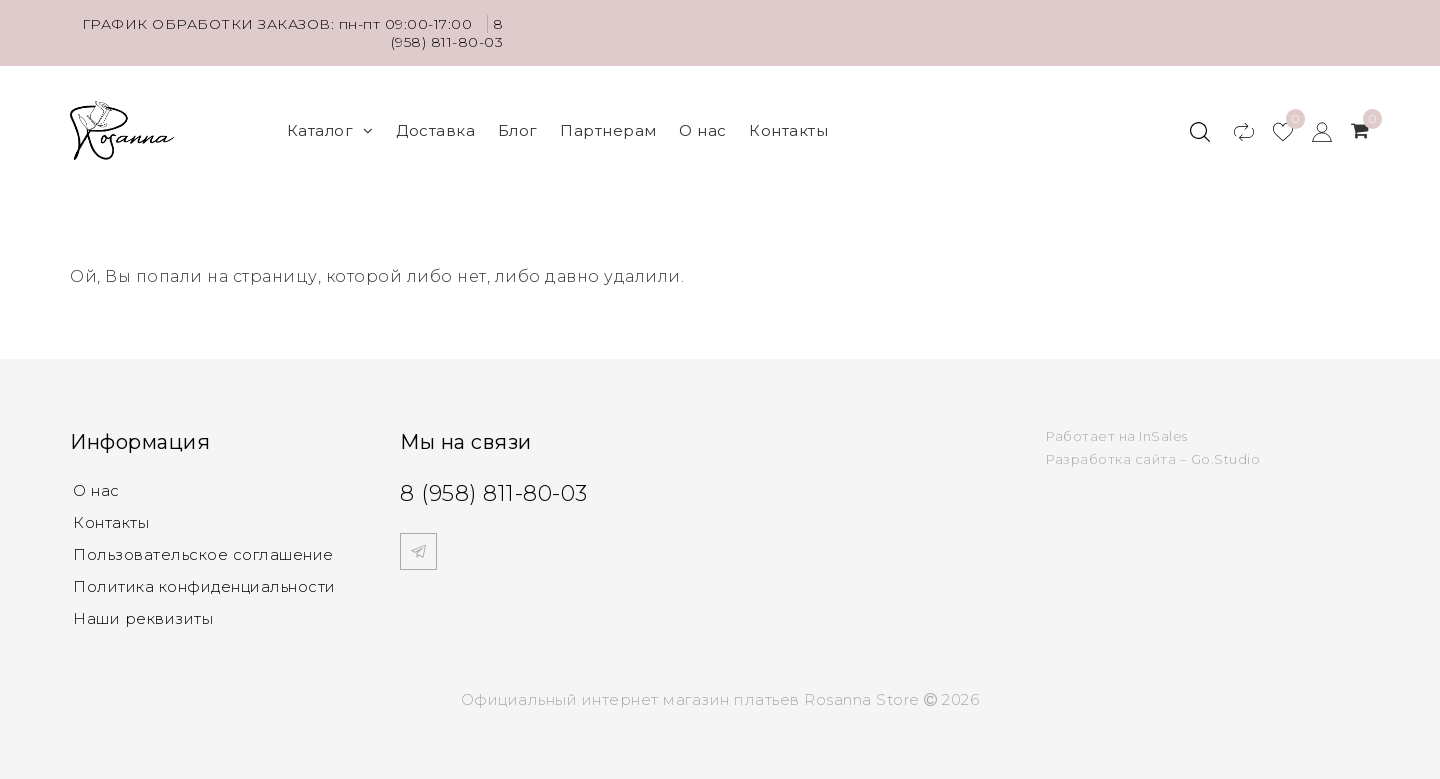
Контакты (788, 130)
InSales (1163, 436)
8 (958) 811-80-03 (447, 33)
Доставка (435, 130)
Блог (518, 130)
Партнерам (608, 130)
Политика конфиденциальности (204, 586)
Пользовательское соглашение (203, 554)
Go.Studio (1226, 459)
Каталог (330, 130)
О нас (703, 130)
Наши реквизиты (143, 618)
